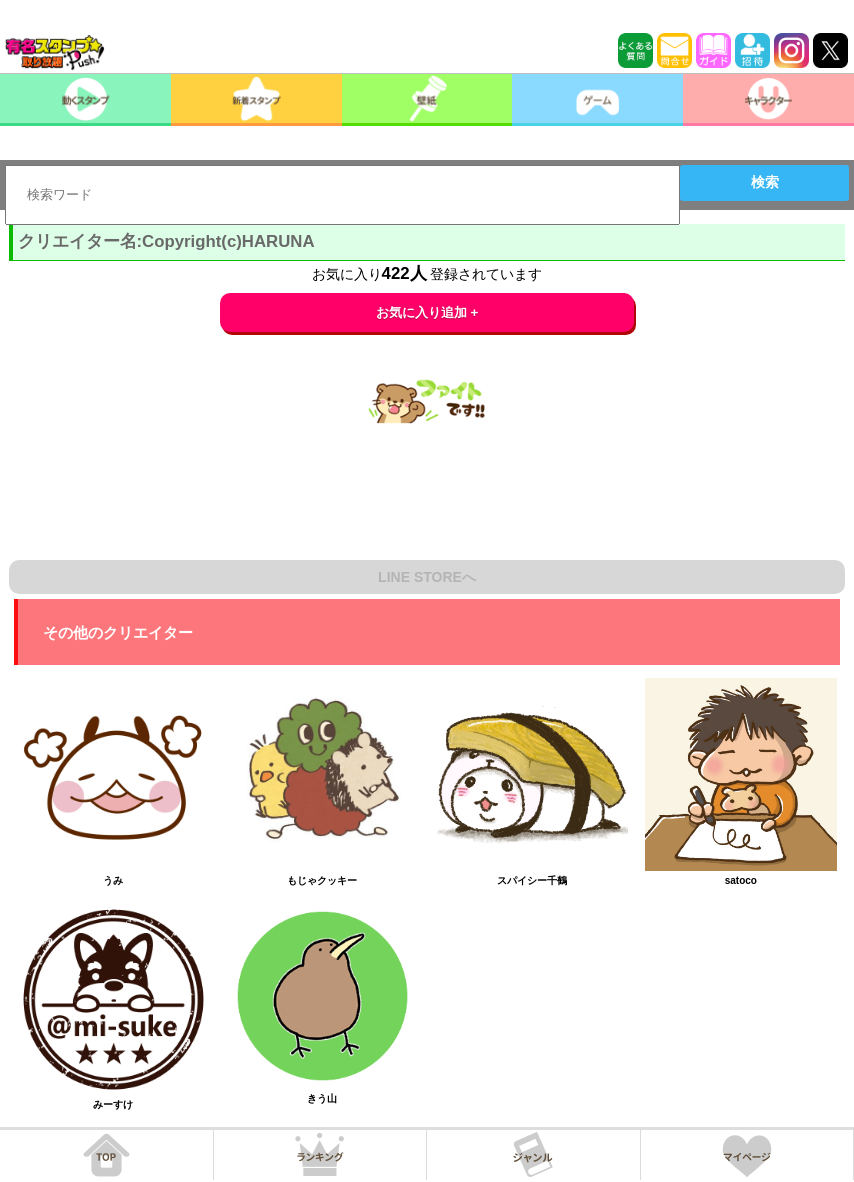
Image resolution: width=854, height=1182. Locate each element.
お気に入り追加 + (427, 312)
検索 (765, 182)
